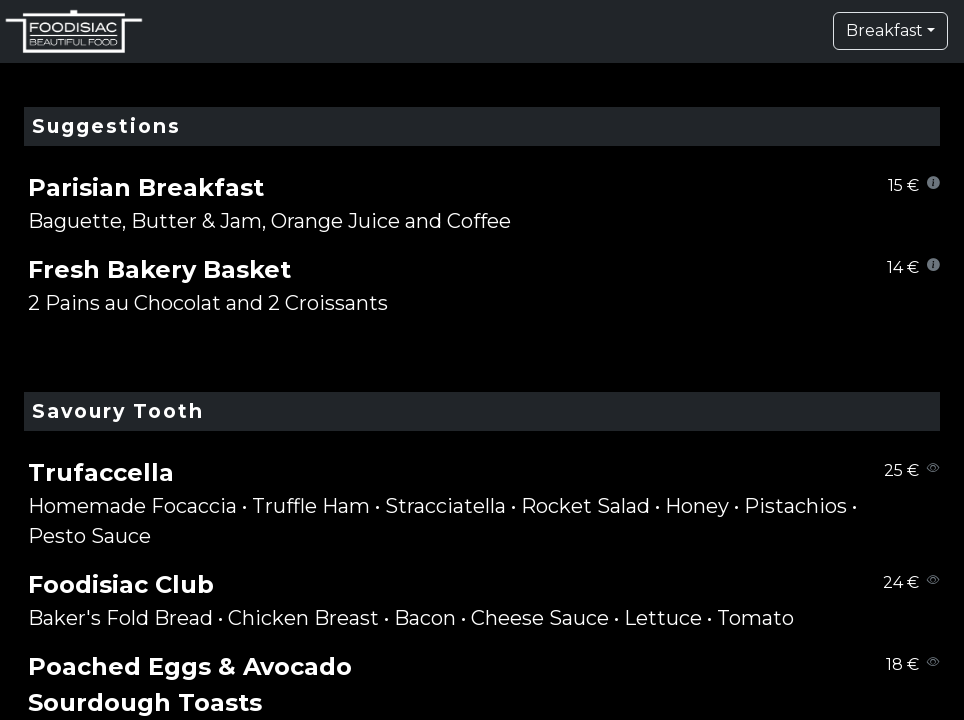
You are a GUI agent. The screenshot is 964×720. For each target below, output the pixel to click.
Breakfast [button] (884, 30)
